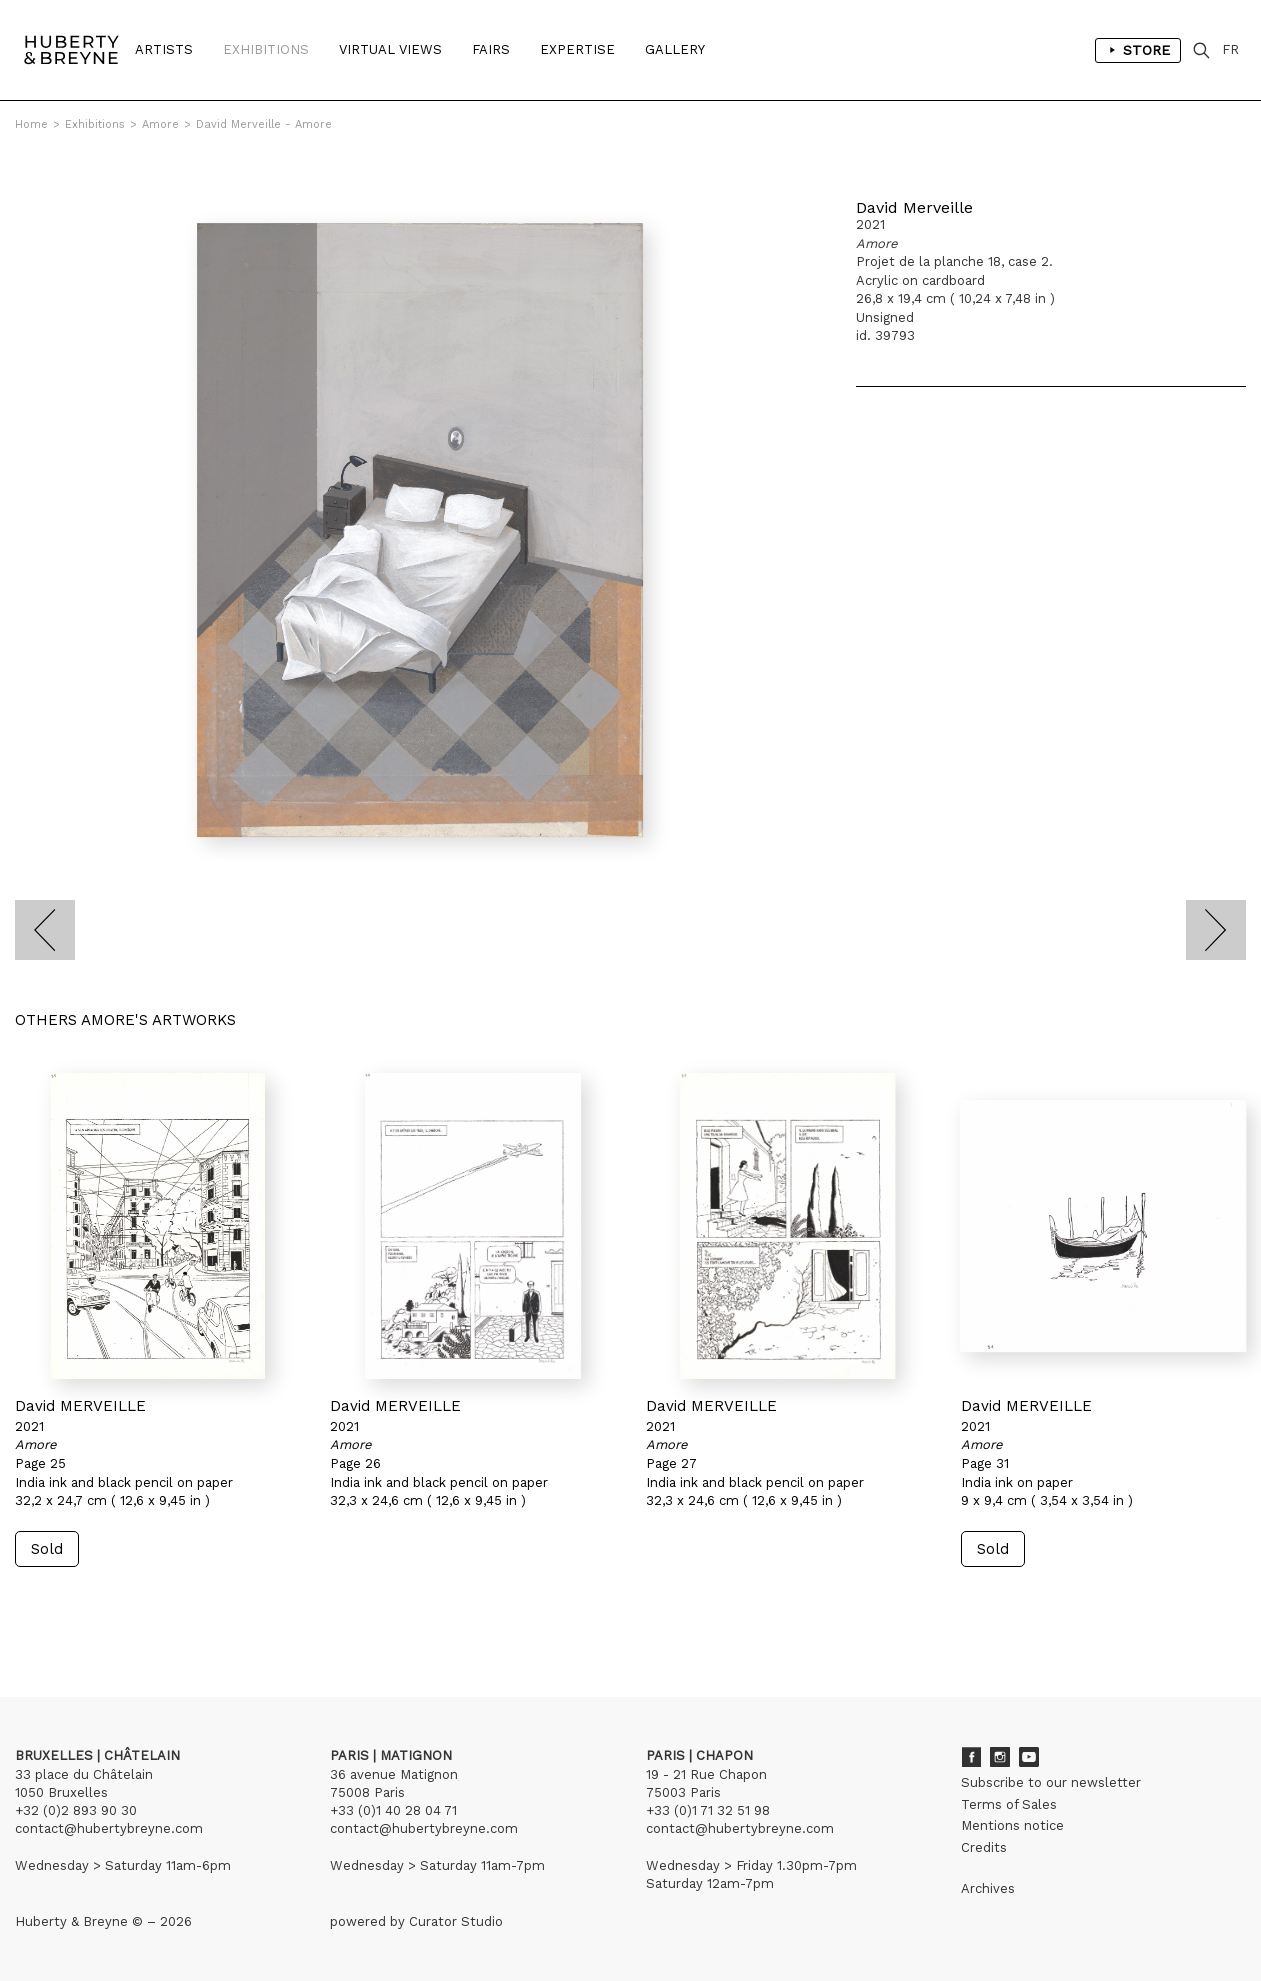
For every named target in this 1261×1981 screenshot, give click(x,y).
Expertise (577, 49)
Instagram (1000, 1757)
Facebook (971, 1757)
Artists (164, 49)
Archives (988, 1888)
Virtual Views (390, 49)
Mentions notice (1012, 1825)
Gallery (675, 49)
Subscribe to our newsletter (1051, 1782)
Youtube (1029, 1757)
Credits (984, 1847)
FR (1230, 49)
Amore (160, 124)
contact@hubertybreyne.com (109, 1828)
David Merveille (914, 207)
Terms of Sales (1009, 1804)
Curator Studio (456, 1921)
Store (1138, 50)
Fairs (491, 49)
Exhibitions (266, 49)
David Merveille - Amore (264, 124)
